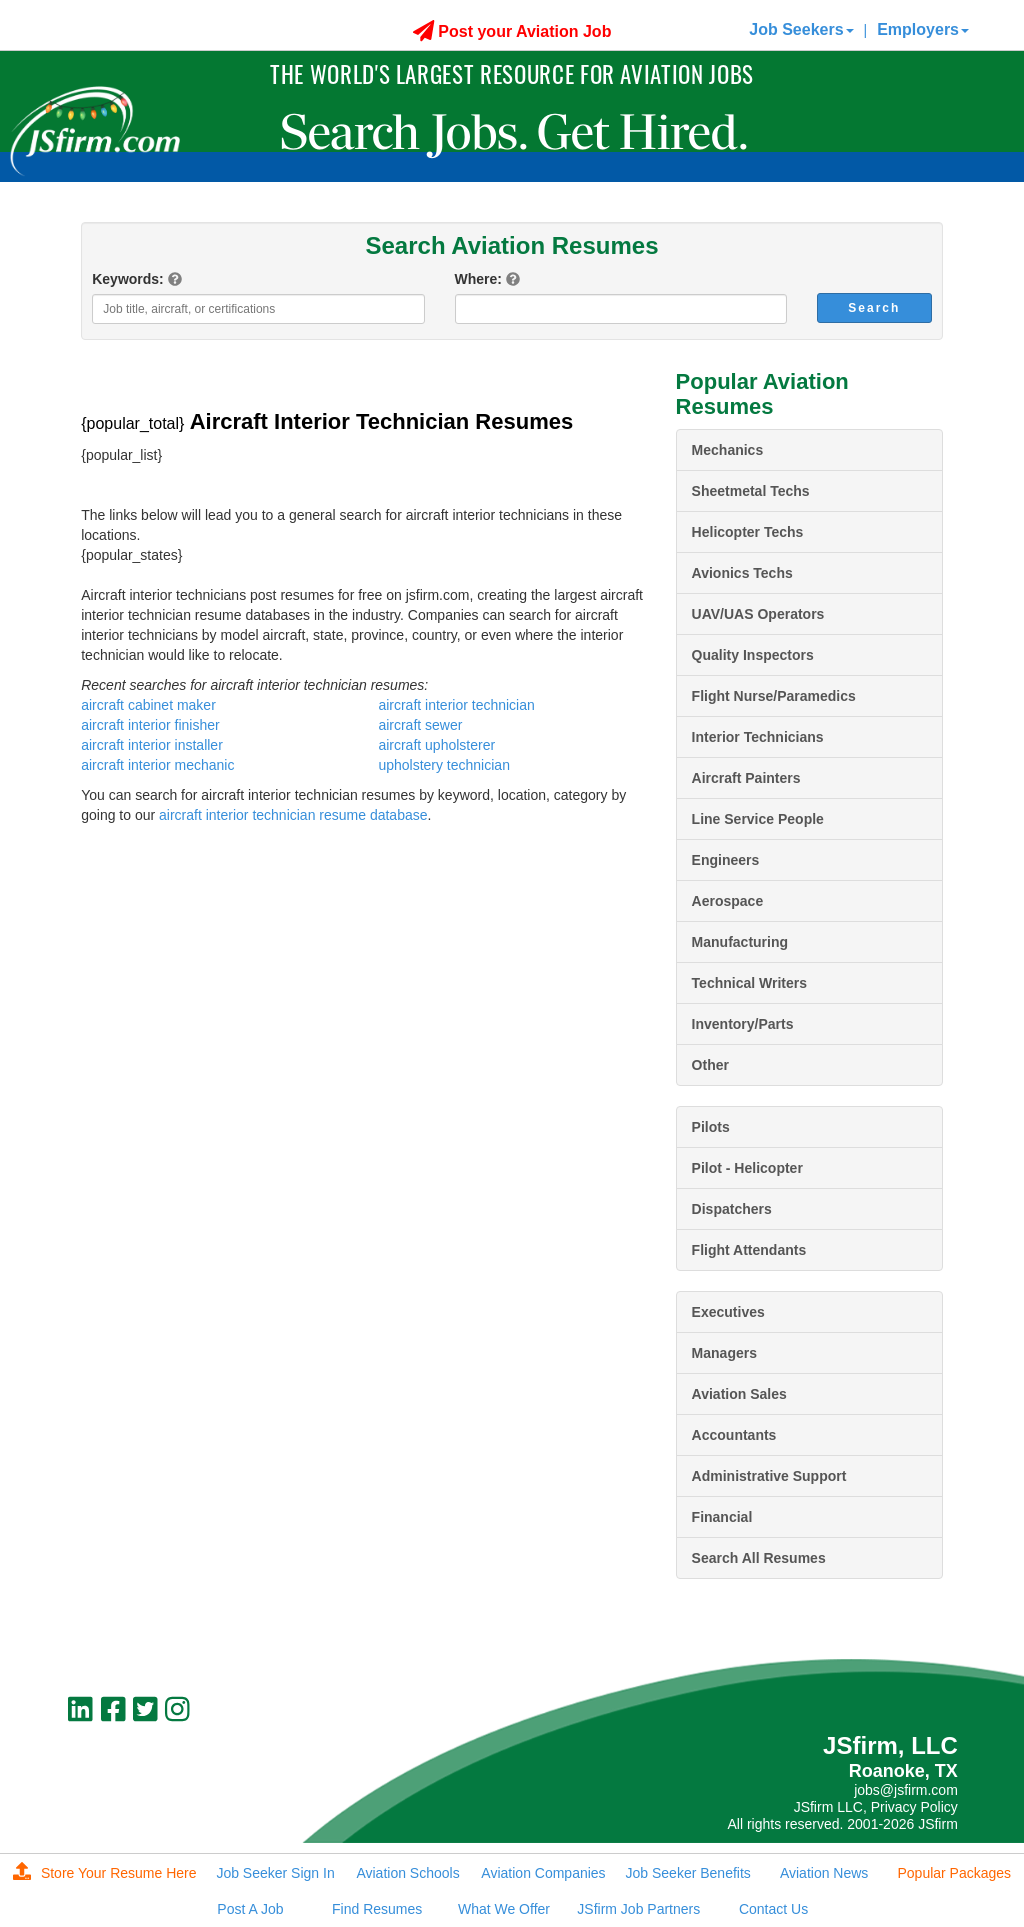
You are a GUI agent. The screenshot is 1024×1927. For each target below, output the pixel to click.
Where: (478, 279)
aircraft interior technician (456, 705)
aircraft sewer (420, 725)
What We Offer (504, 1909)
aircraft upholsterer (436, 745)
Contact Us (773, 1909)
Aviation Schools (407, 1873)
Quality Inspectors (753, 655)
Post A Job (250, 1909)
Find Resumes (377, 1909)
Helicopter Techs (748, 532)
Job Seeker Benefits (688, 1873)
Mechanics (728, 450)
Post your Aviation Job (512, 31)
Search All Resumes (759, 1558)
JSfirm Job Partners (638, 1909)
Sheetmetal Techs (751, 491)
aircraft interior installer (152, 745)
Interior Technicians (758, 737)
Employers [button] (923, 29)
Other (710, 1065)
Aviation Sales (739, 1394)
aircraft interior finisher (150, 725)
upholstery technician (444, 765)
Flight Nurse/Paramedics (774, 696)
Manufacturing (740, 942)
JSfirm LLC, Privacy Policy (876, 1807)
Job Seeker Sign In (275, 1873)
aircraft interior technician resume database (293, 815)
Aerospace (728, 901)
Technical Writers (749, 983)
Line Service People (758, 819)
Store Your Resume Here (105, 1873)
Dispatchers (732, 1209)
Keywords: (128, 279)
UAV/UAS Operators (758, 614)
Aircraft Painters (746, 778)
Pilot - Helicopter (747, 1168)
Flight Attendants (749, 1250)
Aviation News (824, 1873)
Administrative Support (769, 1476)
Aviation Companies (543, 1873)
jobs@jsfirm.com (906, 1790)
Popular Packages (954, 1873)
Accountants (734, 1435)
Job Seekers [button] (801, 29)
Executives (728, 1312)
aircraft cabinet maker (148, 705)
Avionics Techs (742, 573)
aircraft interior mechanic (157, 765)
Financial (722, 1517)
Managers (724, 1353)
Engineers (726, 860)
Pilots (711, 1127)
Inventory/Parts (743, 1024)
